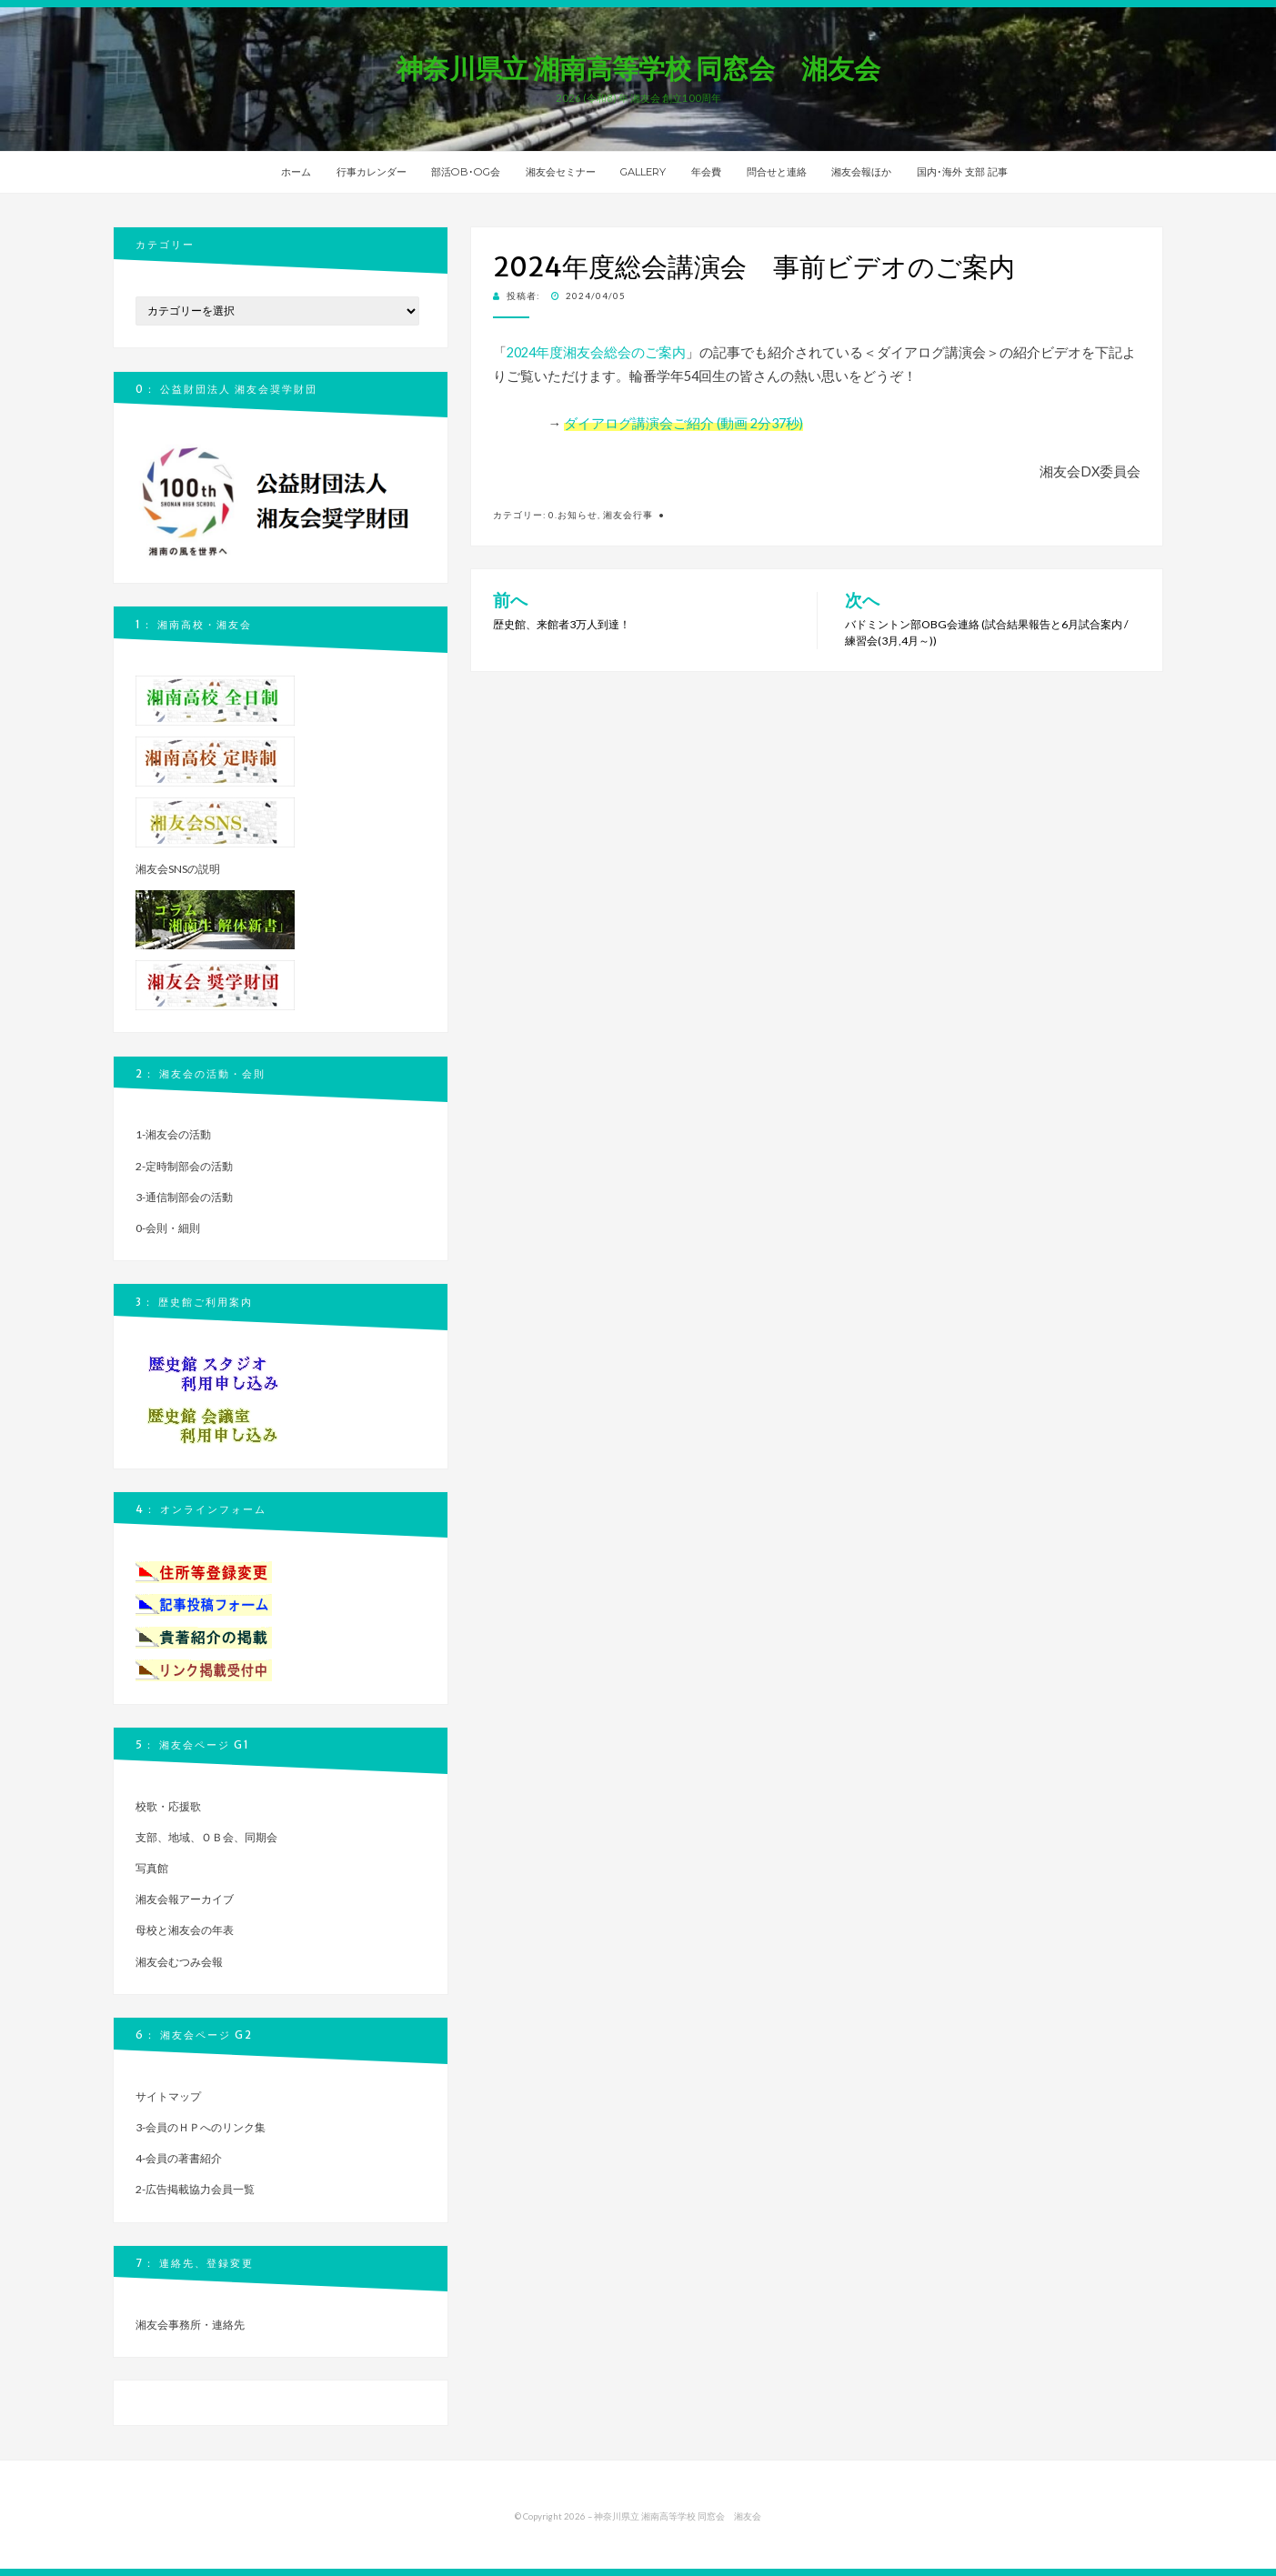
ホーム (296, 171)
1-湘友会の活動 (173, 1134)
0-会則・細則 (168, 1228)
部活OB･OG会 (465, 171)
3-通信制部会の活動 (184, 1197)
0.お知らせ (573, 514)
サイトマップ (168, 2096)
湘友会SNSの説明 (178, 869)
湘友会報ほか (861, 171)
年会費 (706, 171)
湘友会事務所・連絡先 (190, 2324)
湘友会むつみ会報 (179, 1962)
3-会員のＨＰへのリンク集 (201, 2127)
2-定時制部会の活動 (184, 1166)
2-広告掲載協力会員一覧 (195, 2189)
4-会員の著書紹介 (179, 2158)
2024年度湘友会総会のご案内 (596, 352)
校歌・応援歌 (168, 1806)
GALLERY (643, 171)
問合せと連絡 (777, 171)
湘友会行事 (628, 514)
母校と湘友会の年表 (185, 1930)
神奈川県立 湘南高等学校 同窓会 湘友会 (638, 68)
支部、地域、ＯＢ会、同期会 (206, 1837)
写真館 (152, 1868)
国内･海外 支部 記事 (962, 171)
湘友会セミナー (561, 171)
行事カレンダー (372, 171)
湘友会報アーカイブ (185, 1899)
